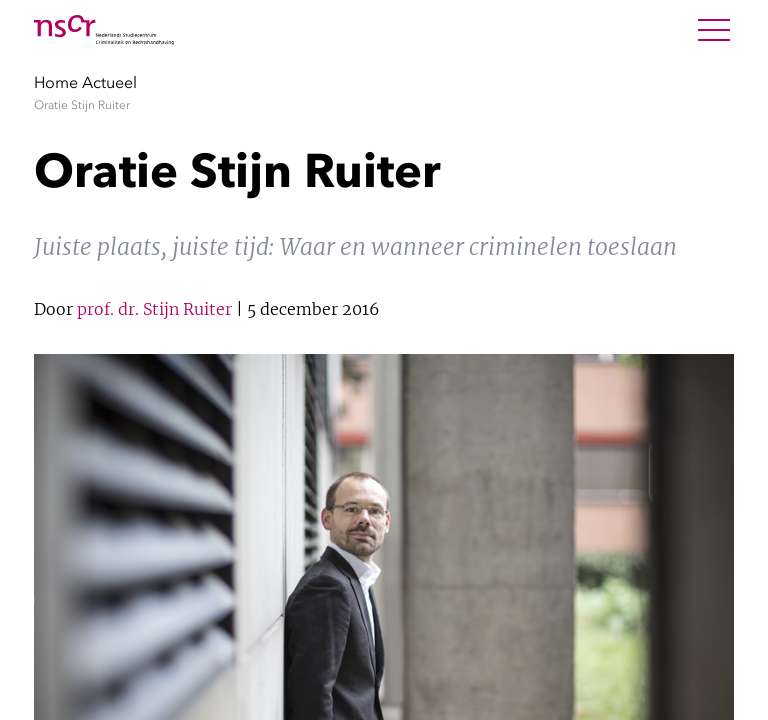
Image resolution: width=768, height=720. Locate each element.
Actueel (109, 82)
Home (56, 82)
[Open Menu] (714, 30)
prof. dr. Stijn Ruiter (154, 309)
